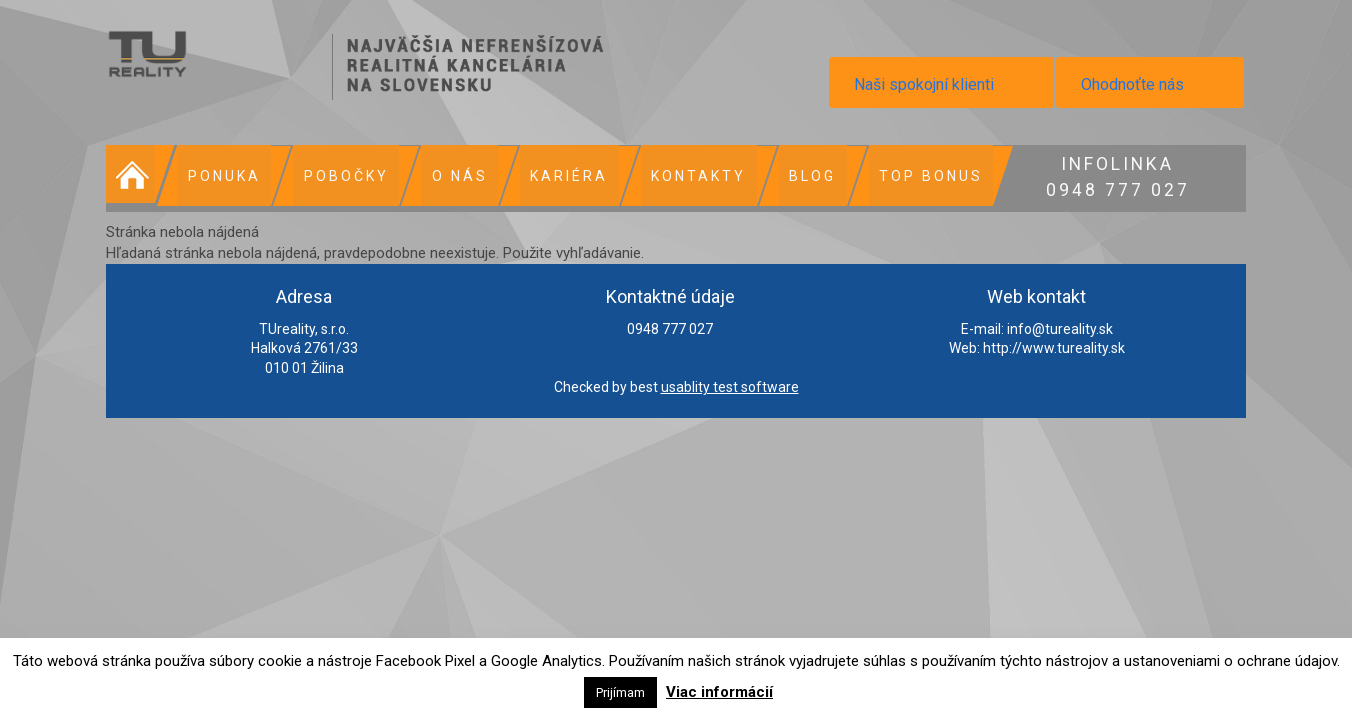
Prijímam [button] (620, 692)
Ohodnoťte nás (1132, 84)
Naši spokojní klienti (924, 84)
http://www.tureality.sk (1054, 347)
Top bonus (924, 175)
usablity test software (730, 386)
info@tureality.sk (1060, 327)
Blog (806, 175)
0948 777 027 (1110, 174)
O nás (456, 175)
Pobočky (343, 175)
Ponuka (222, 175)
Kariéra (565, 175)
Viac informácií (719, 692)
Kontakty (693, 175)
